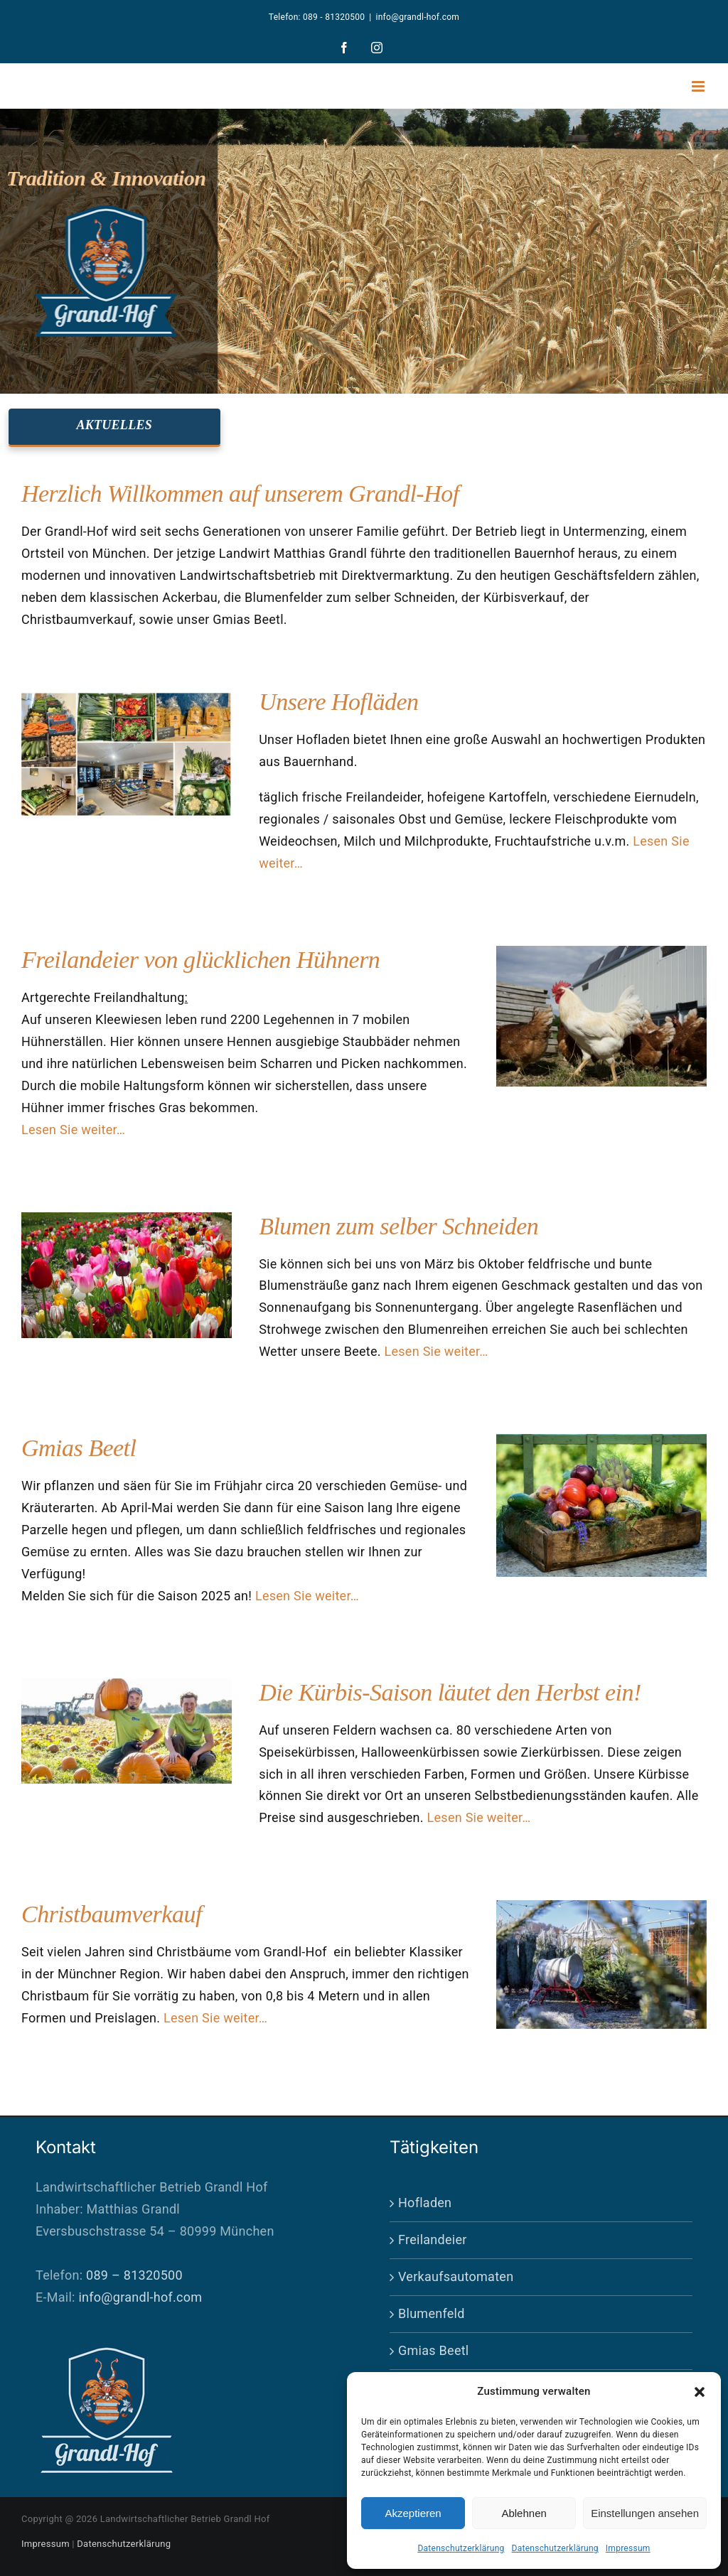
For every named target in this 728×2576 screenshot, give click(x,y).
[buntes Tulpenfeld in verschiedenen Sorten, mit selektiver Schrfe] (126, 1218)
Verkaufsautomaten (455, 2276)
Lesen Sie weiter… (73, 1129)
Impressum (628, 2548)
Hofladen (424, 2202)
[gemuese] (601, 1440)
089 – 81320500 (134, 2275)
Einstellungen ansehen (645, 2513)
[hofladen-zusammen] (126, 693)
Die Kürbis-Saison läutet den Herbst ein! (450, 1692)
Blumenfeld (431, 2313)
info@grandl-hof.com (418, 17)
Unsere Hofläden (338, 702)
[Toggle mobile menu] (699, 86)
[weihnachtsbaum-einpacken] (601, 1906)
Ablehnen (523, 2513)
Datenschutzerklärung (460, 2548)
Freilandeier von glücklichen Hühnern (200, 960)
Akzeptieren (413, 2513)
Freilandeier (432, 2239)
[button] (699, 2392)
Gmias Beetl (78, 1448)
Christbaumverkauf (111, 1914)
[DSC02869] (601, 951)
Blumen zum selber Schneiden (398, 1226)
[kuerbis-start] (126, 1684)
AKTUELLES (114, 425)
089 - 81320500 (334, 17)
